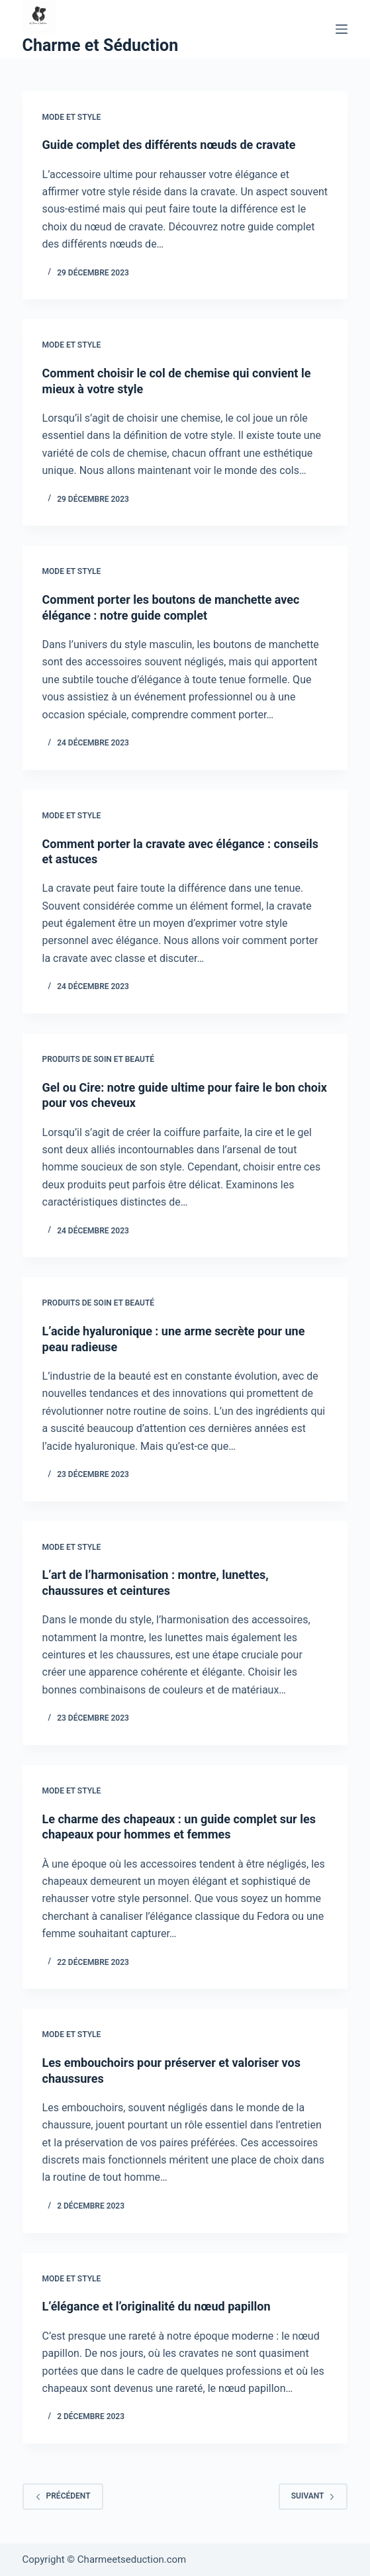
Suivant (313, 2496)
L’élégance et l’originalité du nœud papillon (156, 2306)
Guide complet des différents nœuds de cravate (169, 145)
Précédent (63, 2496)
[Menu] (341, 29)
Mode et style (71, 117)
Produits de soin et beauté (98, 1059)
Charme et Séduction (101, 45)
